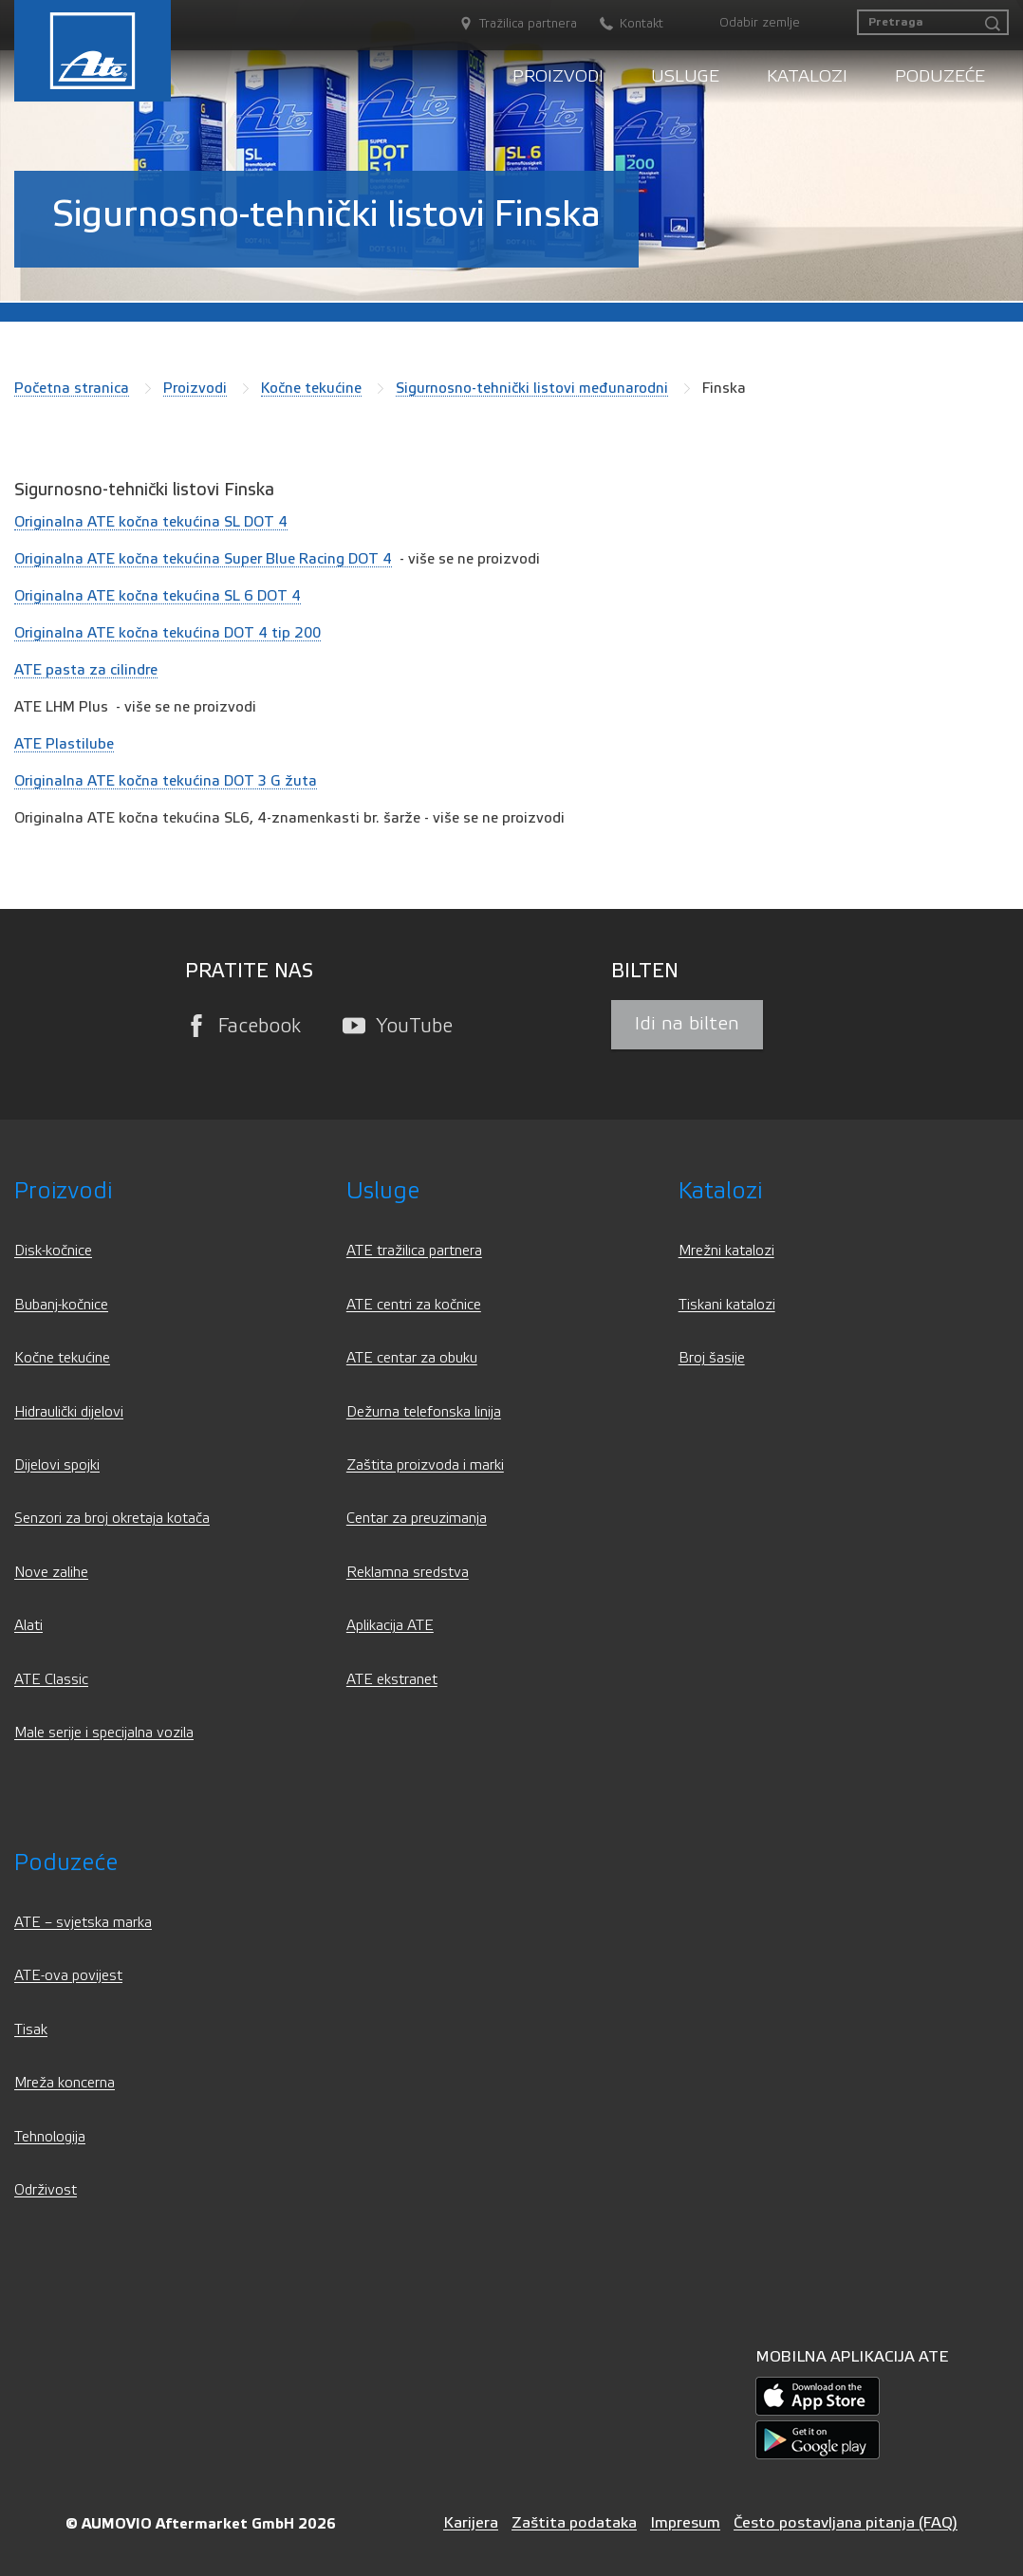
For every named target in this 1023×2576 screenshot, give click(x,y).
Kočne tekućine (311, 388)
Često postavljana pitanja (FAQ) (846, 2522)
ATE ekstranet (391, 1680)
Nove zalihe (51, 1573)
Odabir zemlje (759, 22)
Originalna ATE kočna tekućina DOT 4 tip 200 (167, 632)
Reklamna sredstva (407, 1573)
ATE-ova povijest (68, 1976)
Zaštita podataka (574, 2522)
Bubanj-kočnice (61, 1305)
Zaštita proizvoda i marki (425, 1465)
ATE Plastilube (64, 743)
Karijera (470, 2522)
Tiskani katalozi (727, 1305)
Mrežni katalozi (726, 1251)
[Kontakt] (622, 24)
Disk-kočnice (53, 1251)
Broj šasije (712, 1358)
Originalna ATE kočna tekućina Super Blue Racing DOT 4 (203, 558)
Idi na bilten (687, 1023)
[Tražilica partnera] (508, 24)
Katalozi (807, 76)
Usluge (685, 76)
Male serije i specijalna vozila (104, 1733)
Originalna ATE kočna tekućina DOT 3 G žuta (165, 780)
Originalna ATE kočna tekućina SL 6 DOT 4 (157, 595)
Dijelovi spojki (57, 1465)
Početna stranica (71, 388)
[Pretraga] (933, 22)
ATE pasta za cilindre (86, 669)
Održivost (45, 2190)
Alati (28, 1626)
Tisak (30, 2030)
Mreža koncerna (64, 2083)
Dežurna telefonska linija (423, 1412)
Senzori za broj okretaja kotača (112, 1518)
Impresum (685, 2522)
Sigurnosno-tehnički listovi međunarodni (532, 388)
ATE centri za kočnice (413, 1305)
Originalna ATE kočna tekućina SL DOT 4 (151, 521)
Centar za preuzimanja (416, 1518)
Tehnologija (49, 2137)
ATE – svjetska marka (83, 1923)
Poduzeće (940, 76)
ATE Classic (51, 1680)
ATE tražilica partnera (414, 1251)
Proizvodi (558, 76)
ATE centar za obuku (411, 1358)
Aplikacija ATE (390, 1626)
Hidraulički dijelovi (68, 1412)
